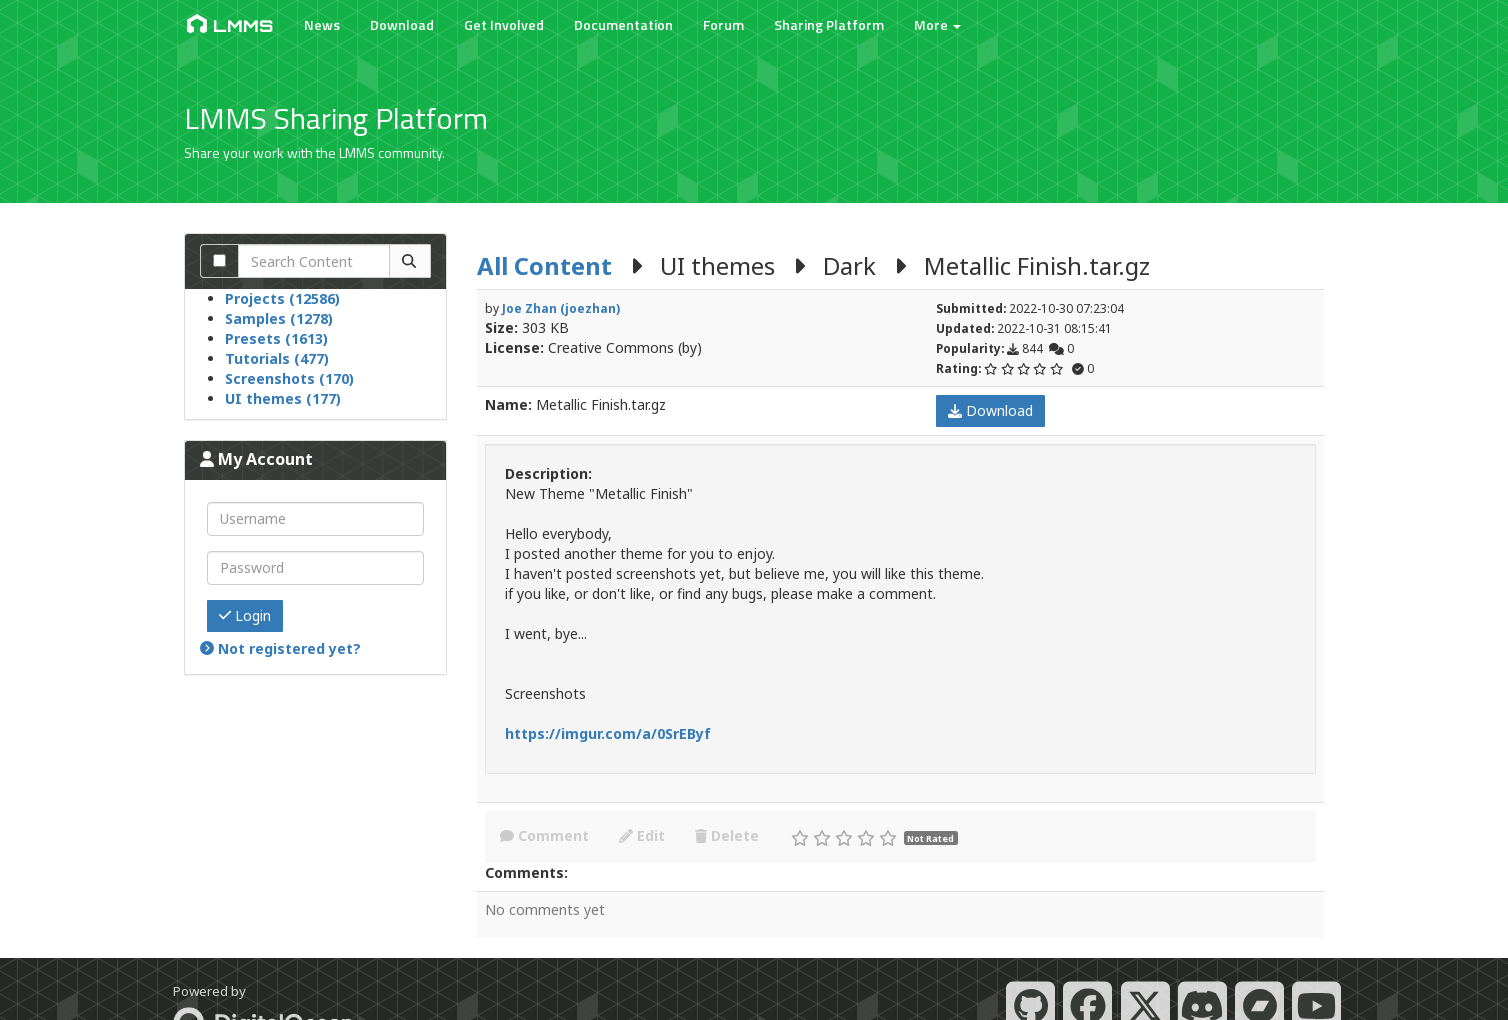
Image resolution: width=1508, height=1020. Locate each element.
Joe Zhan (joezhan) (561, 308)
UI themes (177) (283, 398)
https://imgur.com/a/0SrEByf (608, 733)
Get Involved (502, 24)
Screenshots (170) (289, 378)
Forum (721, 24)
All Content (544, 265)
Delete (727, 835)
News (320, 24)
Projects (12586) (282, 298)
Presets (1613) (276, 338)
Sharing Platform (827, 24)
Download (400, 24)
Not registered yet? (280, 648)
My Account (256, 459)
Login (245, 615)
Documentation (621, 24)
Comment (544, 835)
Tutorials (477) (277, 358)
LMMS (228, 24)
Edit (642, 835)
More (935, 24)
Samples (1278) (279, 318)
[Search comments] (219, 260)
